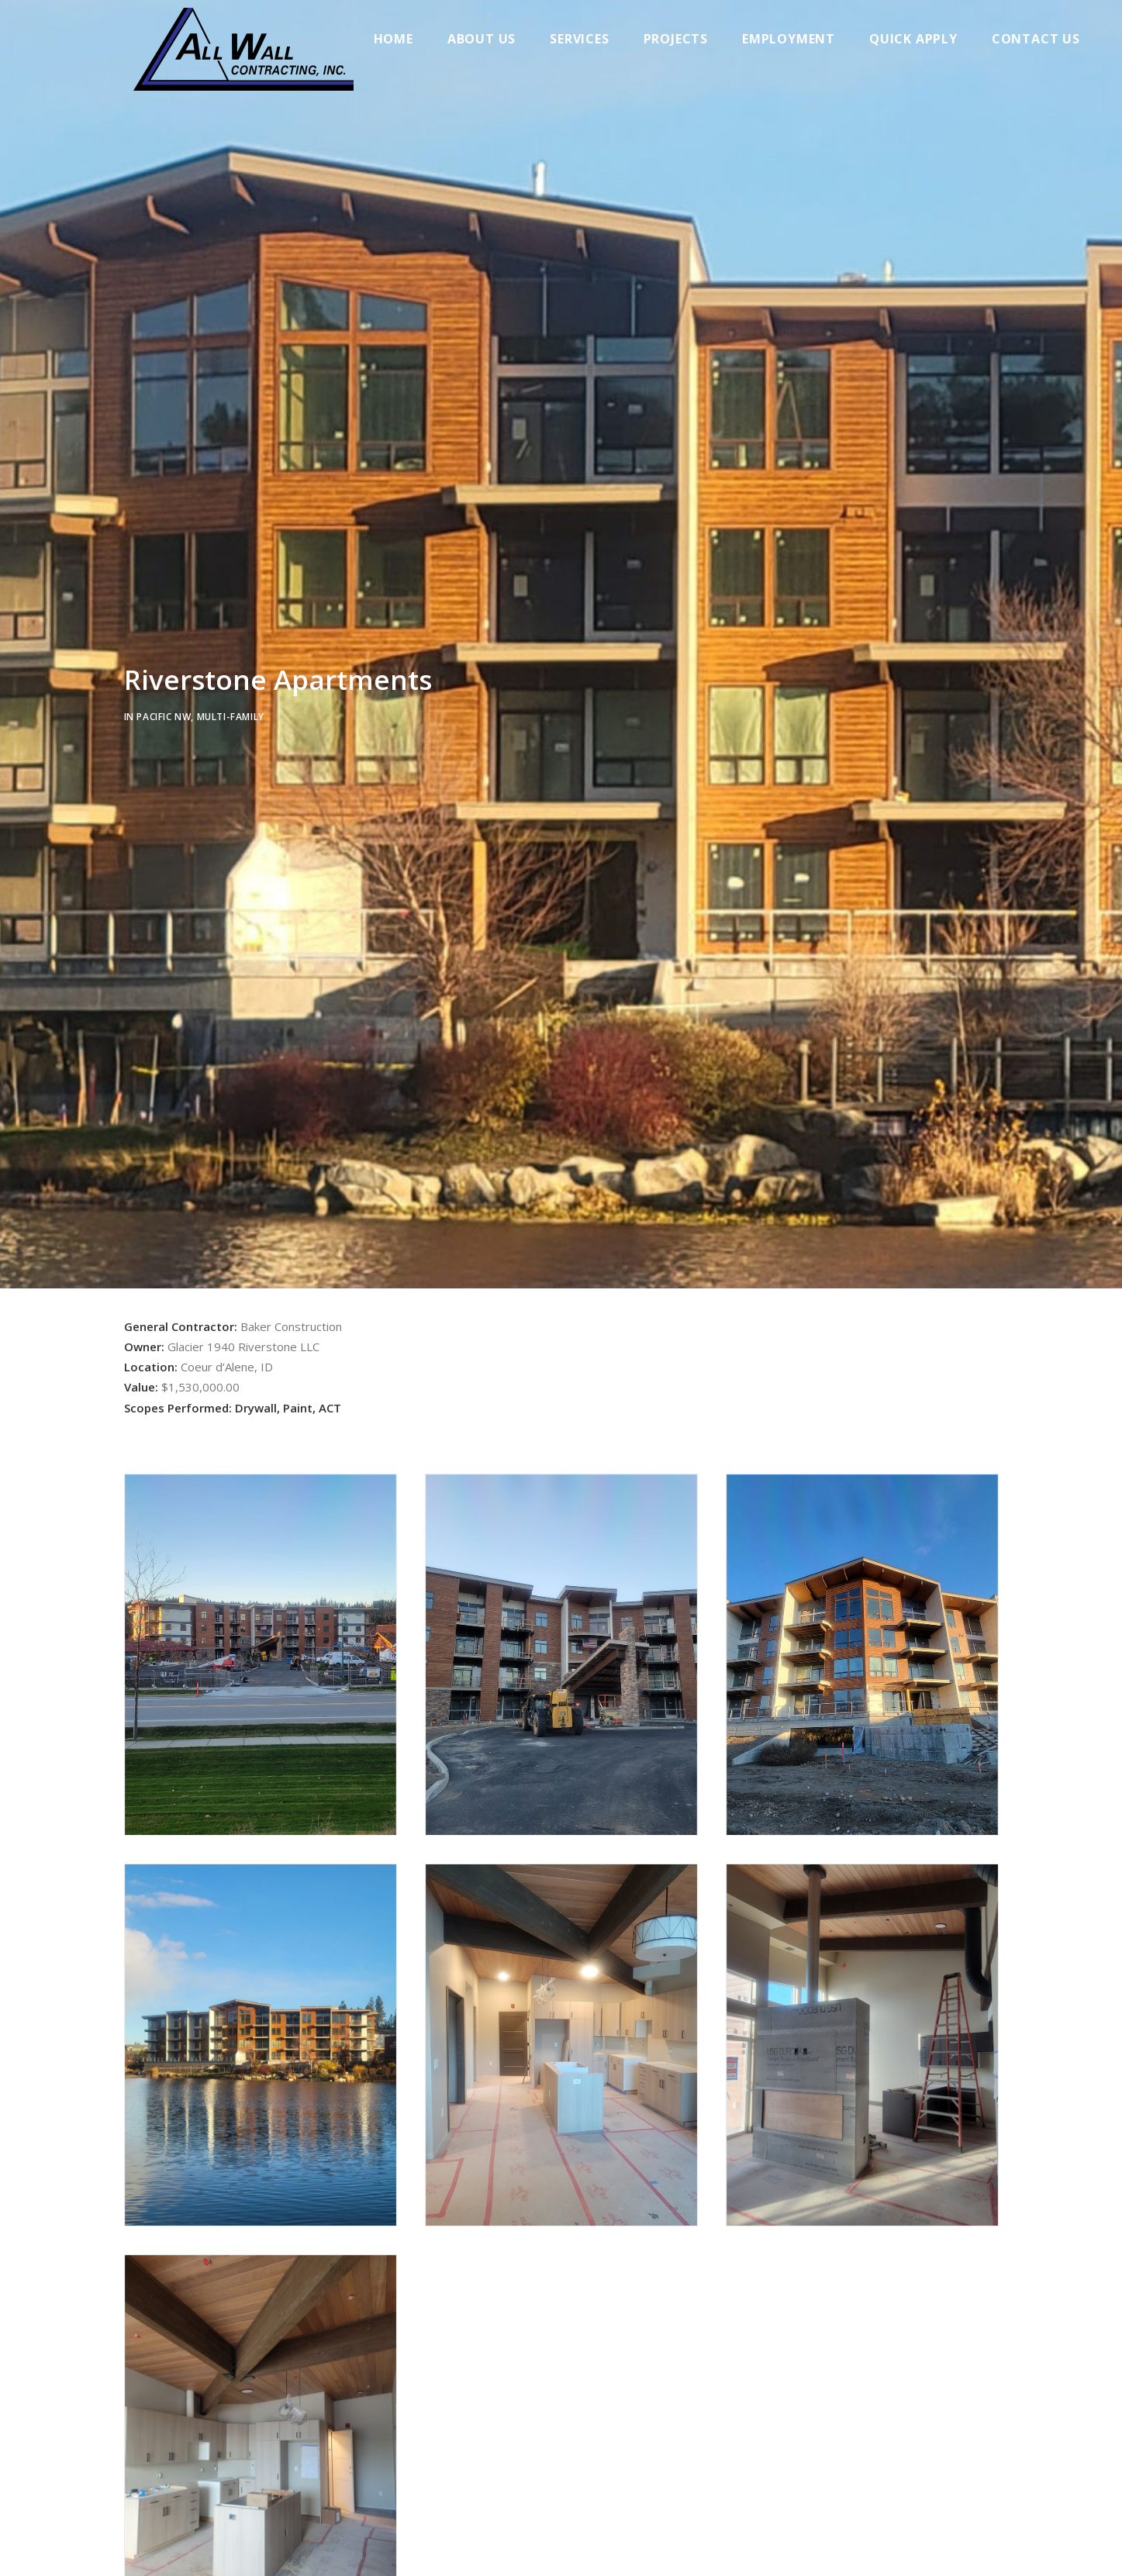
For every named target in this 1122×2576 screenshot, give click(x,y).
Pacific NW (163, 721)
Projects (688, 38)
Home (406, 38)
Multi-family (230, 721)
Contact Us (1048, 38)
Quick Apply (926, 38)
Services (591, 38)
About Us (494, 38)
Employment (801, 38)
